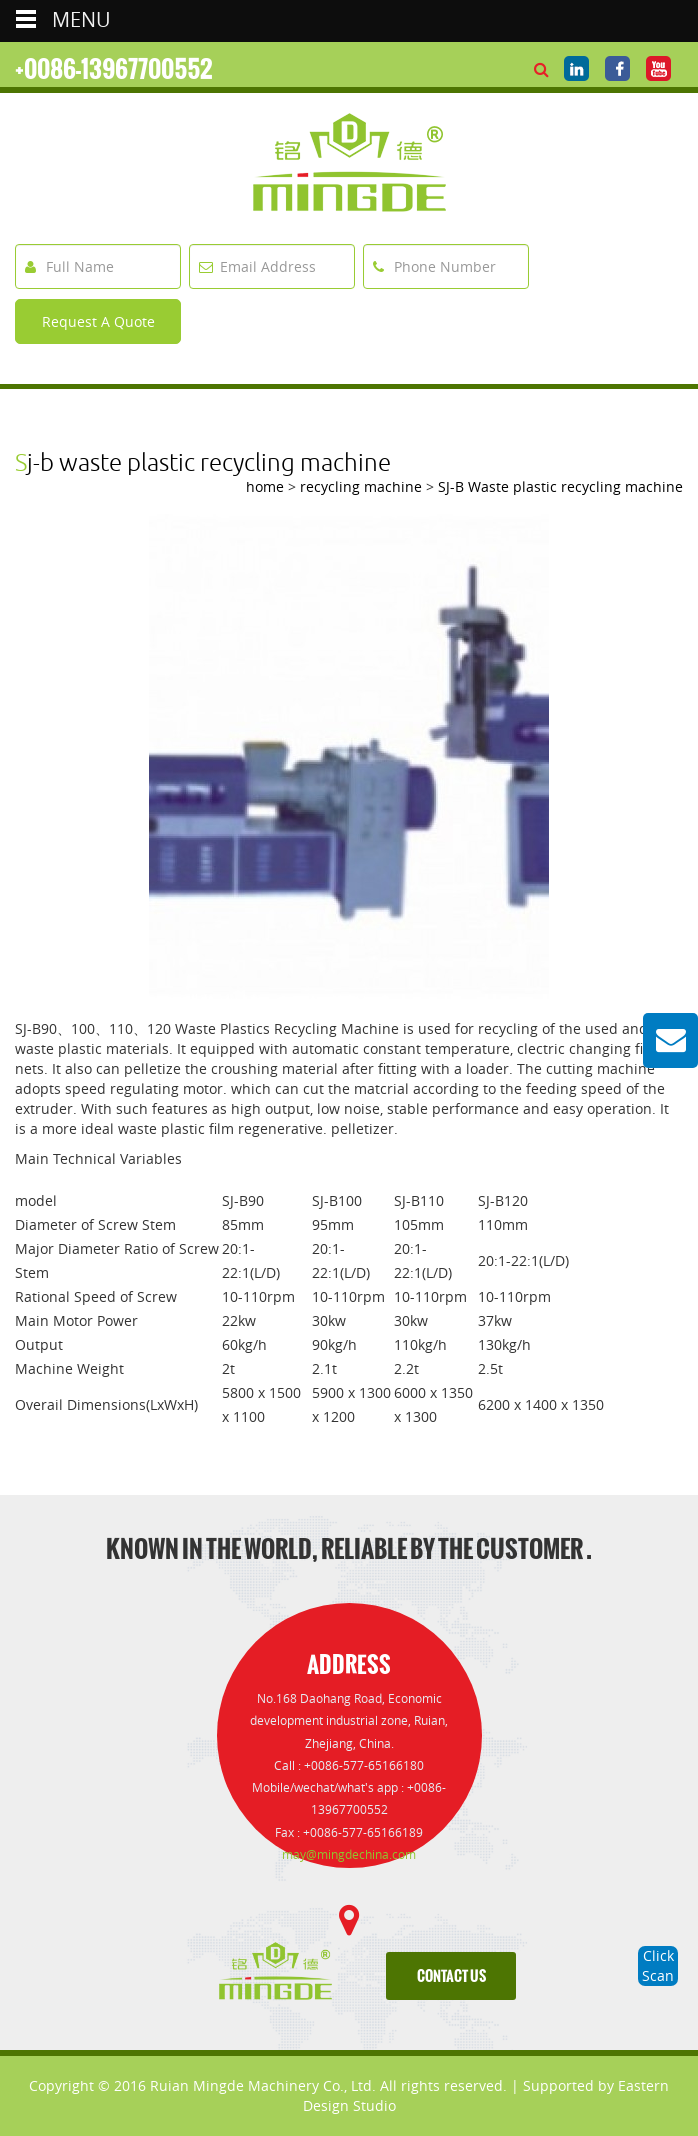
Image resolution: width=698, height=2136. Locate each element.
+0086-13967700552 (114, 69)
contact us (451, 1976)
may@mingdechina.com (349, 1854)
